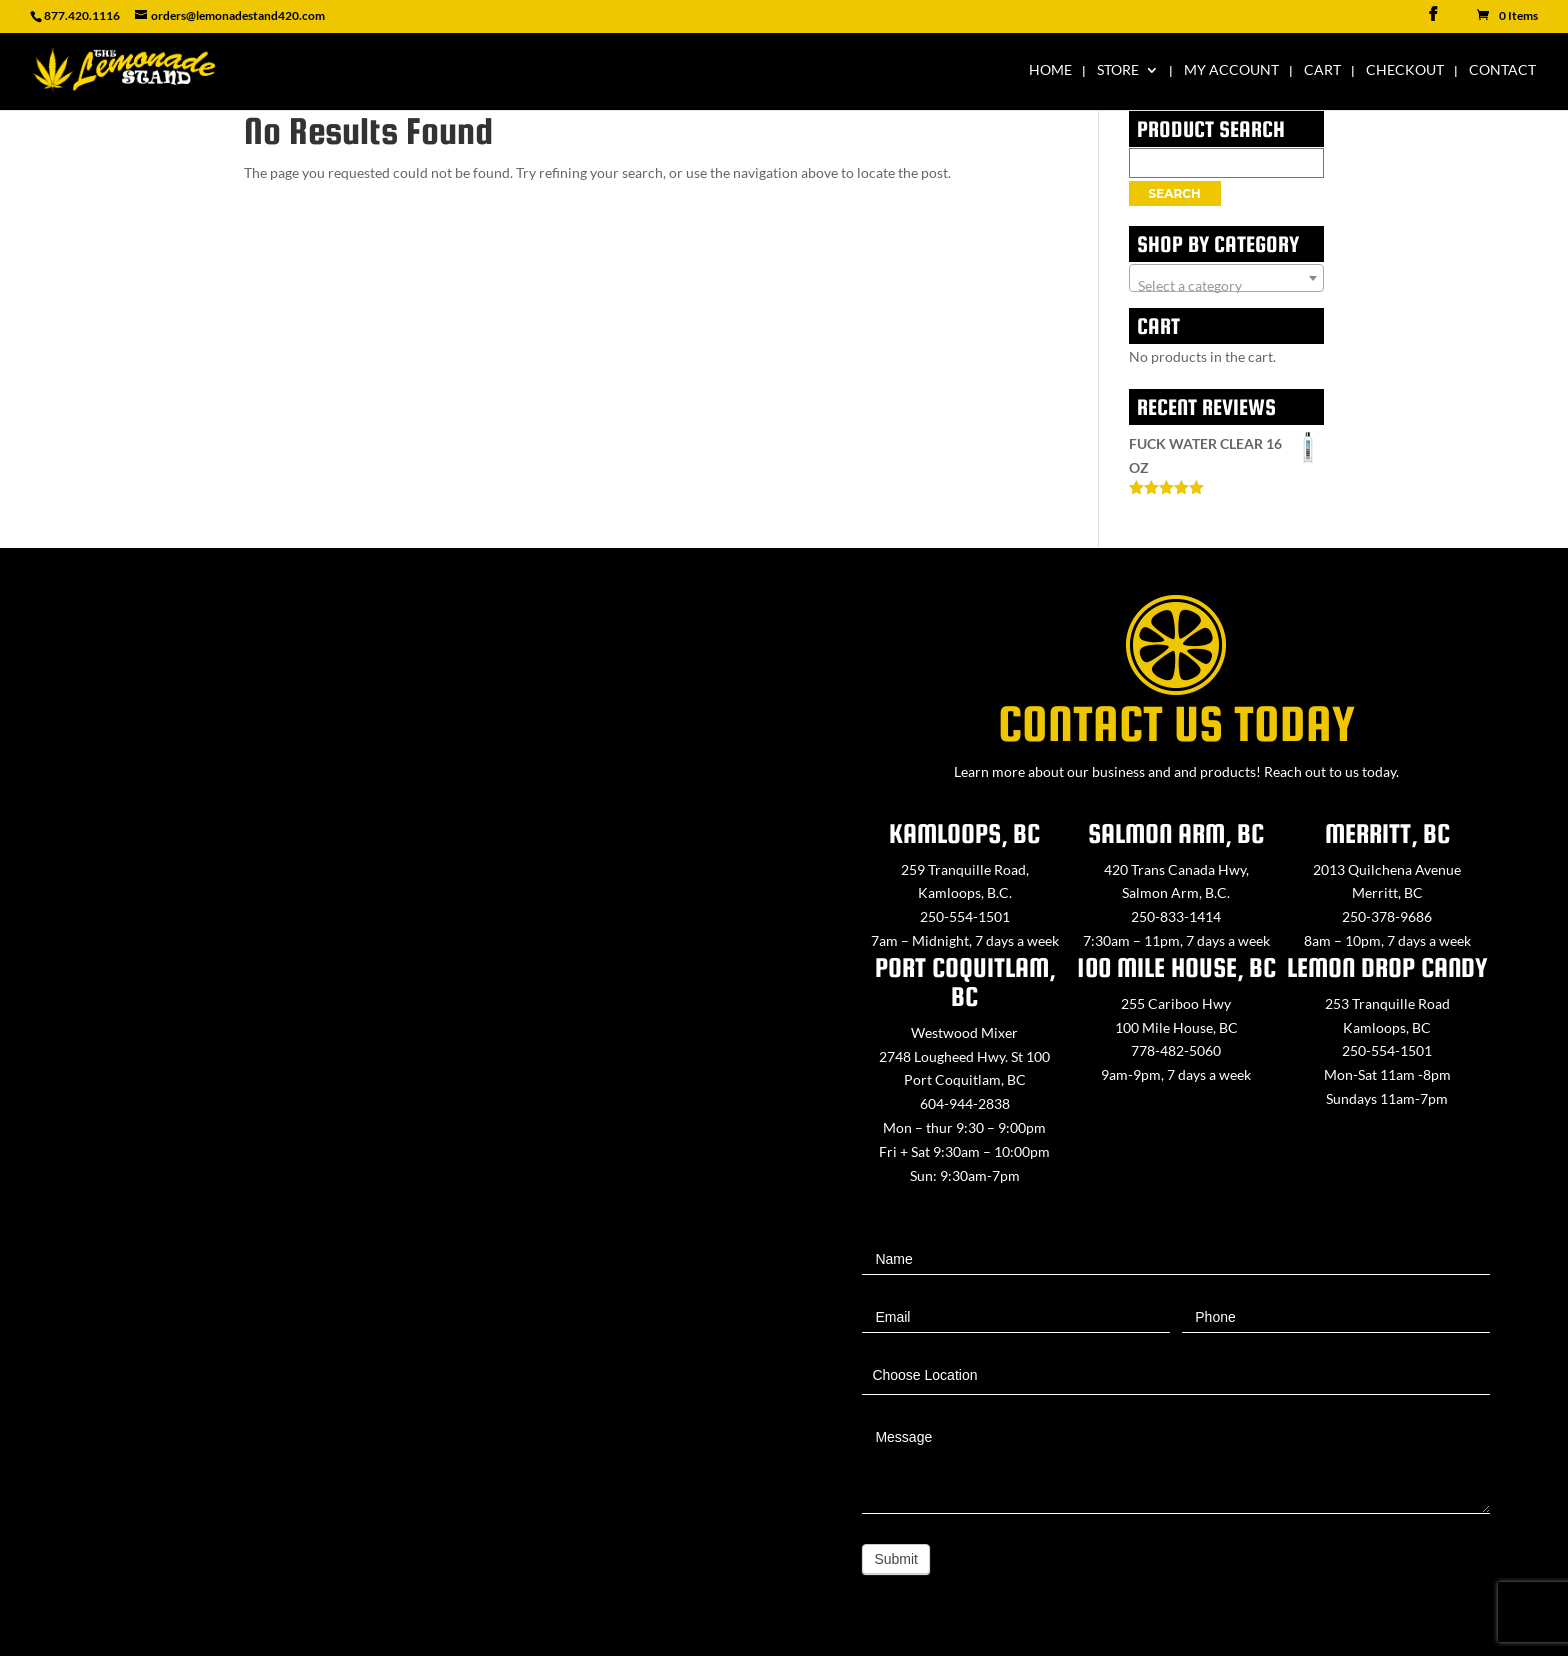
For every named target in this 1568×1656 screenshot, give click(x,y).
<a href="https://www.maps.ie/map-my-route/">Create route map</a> (392, 1092)
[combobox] (1226, 278)
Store (1118, 70)
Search (1175, 193)
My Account (1231, 70)
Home (1050, 70)
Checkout (1405, 70)
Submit (896, 1559)
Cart (1322, 70)
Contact (1502, 70)
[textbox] (1226, 286)
